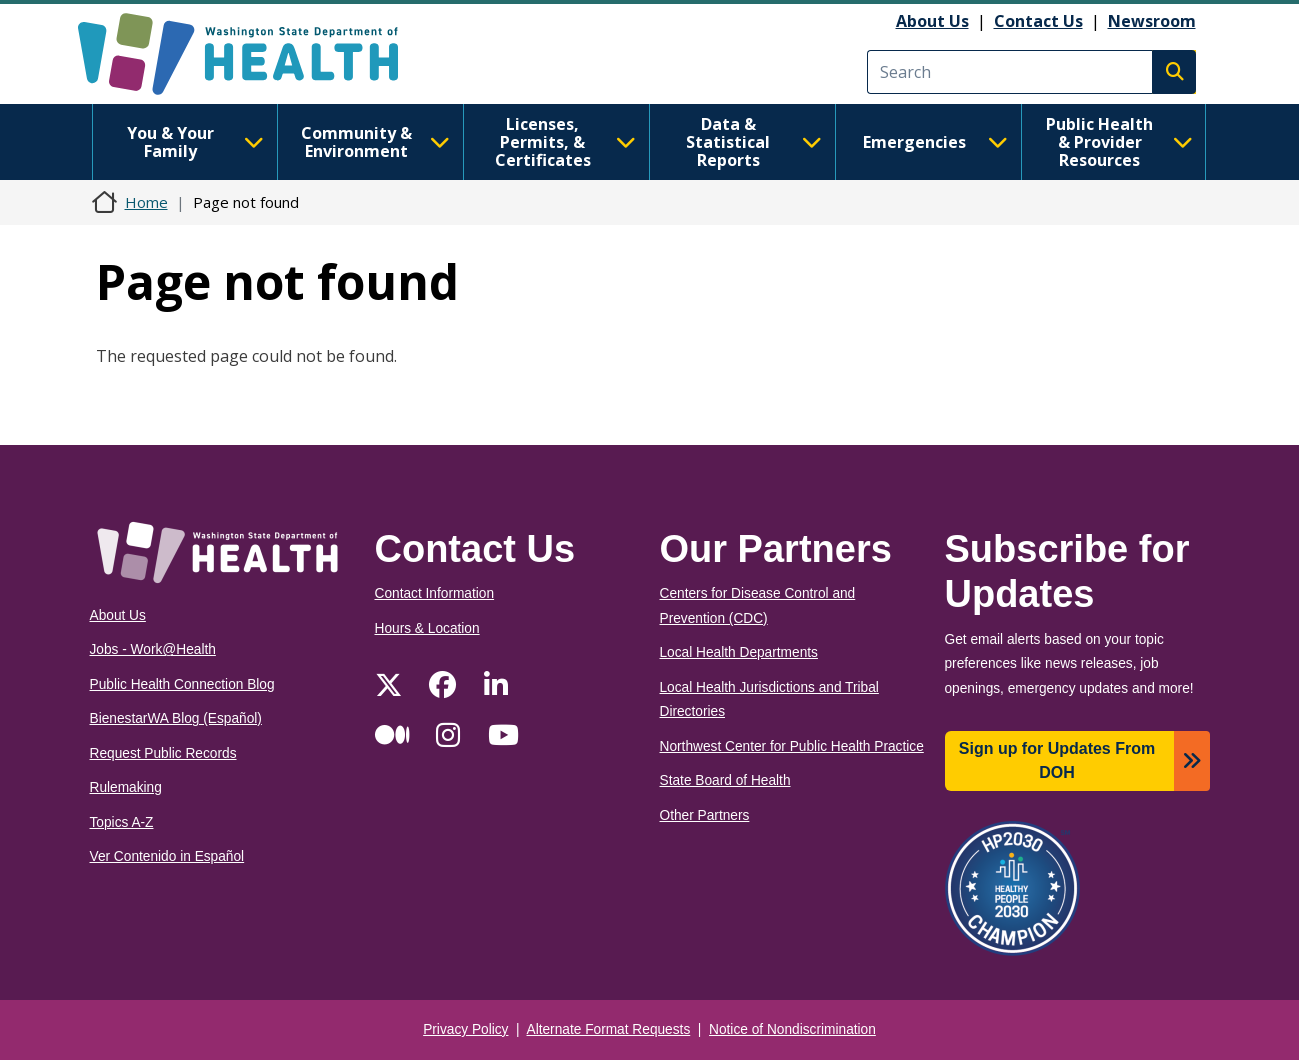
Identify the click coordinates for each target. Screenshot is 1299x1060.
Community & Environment (375, 142)
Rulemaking (126, 787)
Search (1174, 72)
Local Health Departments (739, 652)
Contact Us (1038, 21)
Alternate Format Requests (609, 1029)
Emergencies (935, 142)
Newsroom (1152, 21)
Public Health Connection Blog (182, 684)
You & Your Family (195, 142)
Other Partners (705, 815)
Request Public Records (163, 753)
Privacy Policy (465, 1029)
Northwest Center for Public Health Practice (792, 746)
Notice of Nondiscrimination (792, 1029)
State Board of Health (725, 780)
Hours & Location (427, 628)
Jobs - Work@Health (153, 649)
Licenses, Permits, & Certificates (565, 142)
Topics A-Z (122, 822)
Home (146, 202)
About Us (932, 21)
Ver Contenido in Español (167, 856)
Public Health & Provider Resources (1119, 142)
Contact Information (435, 593)
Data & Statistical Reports (753, 142)
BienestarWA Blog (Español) (176, 718)
